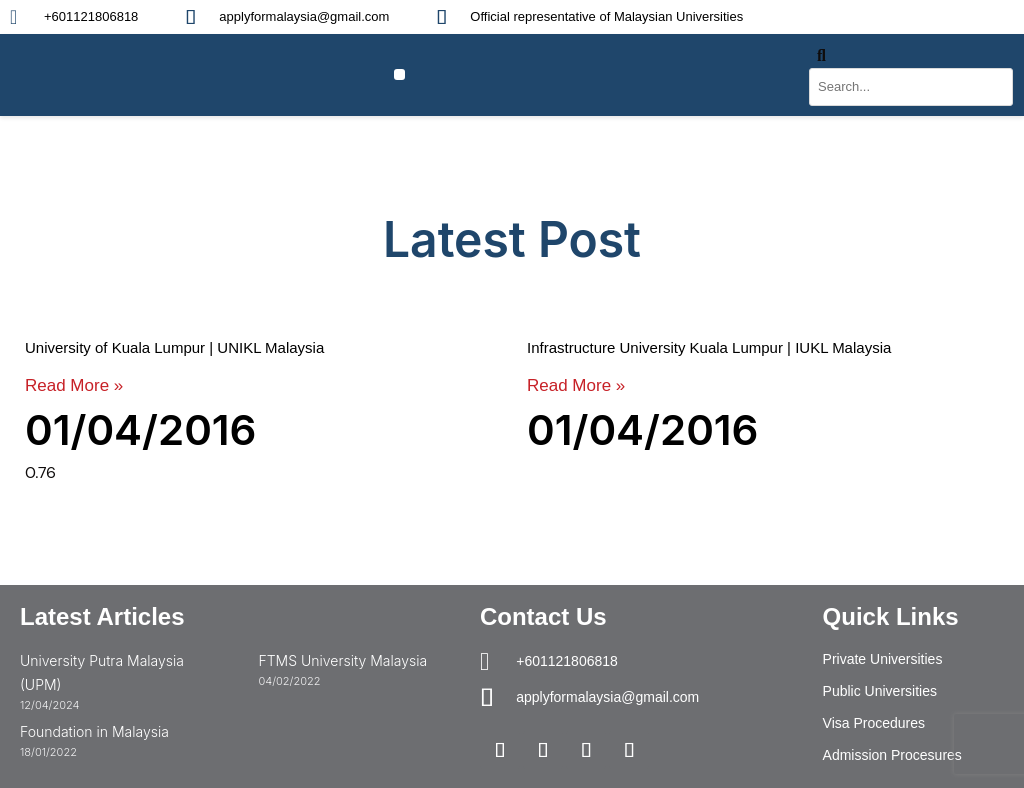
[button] (399, 74)
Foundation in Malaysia (94, 731)
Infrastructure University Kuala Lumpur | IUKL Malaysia (709, 347)
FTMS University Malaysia (342, 660)
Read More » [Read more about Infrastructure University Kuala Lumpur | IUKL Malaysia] (576, 385)
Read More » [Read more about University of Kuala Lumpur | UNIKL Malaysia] (74, 385)
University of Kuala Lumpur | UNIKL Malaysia (174, 347)
